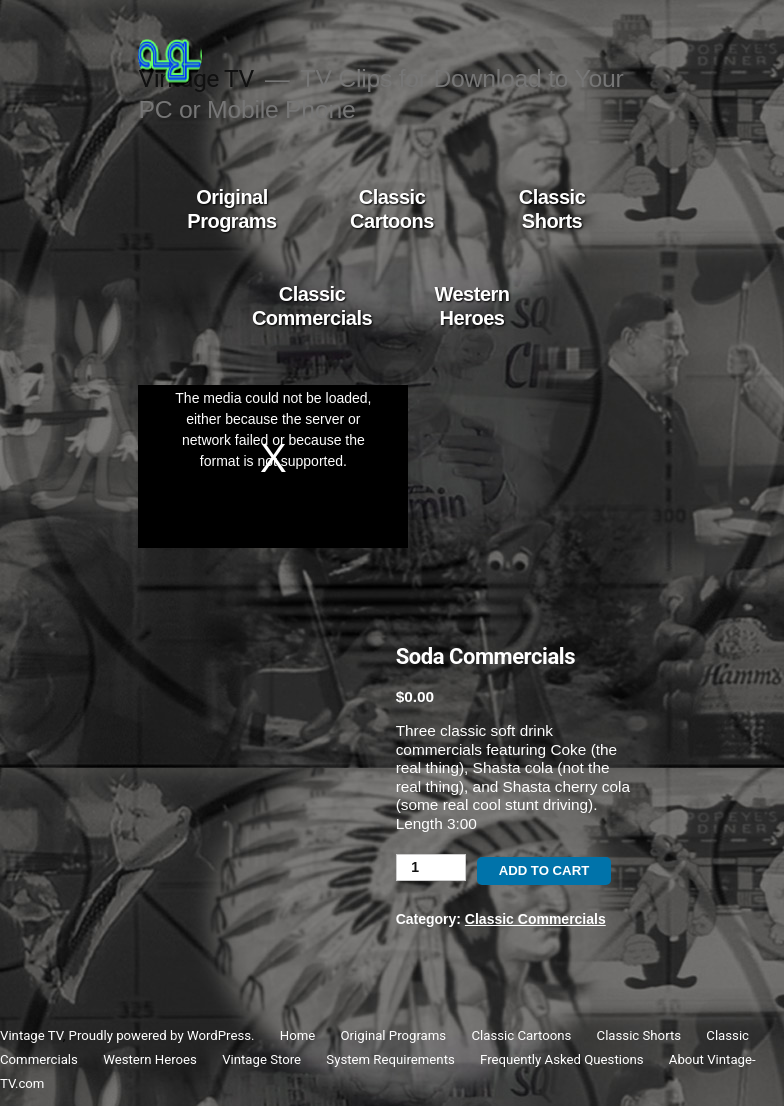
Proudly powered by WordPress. (163, 1035)
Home (298, 1035)
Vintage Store (261, 1059)
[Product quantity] (431, 867)
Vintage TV (31, 1035)
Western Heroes (471, 306)
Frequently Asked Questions (561, 1059)
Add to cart (544, 870)
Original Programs (231, 209)
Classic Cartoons (392, 209)
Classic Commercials (312, 306)
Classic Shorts (552, 209)
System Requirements (390, 1059)
